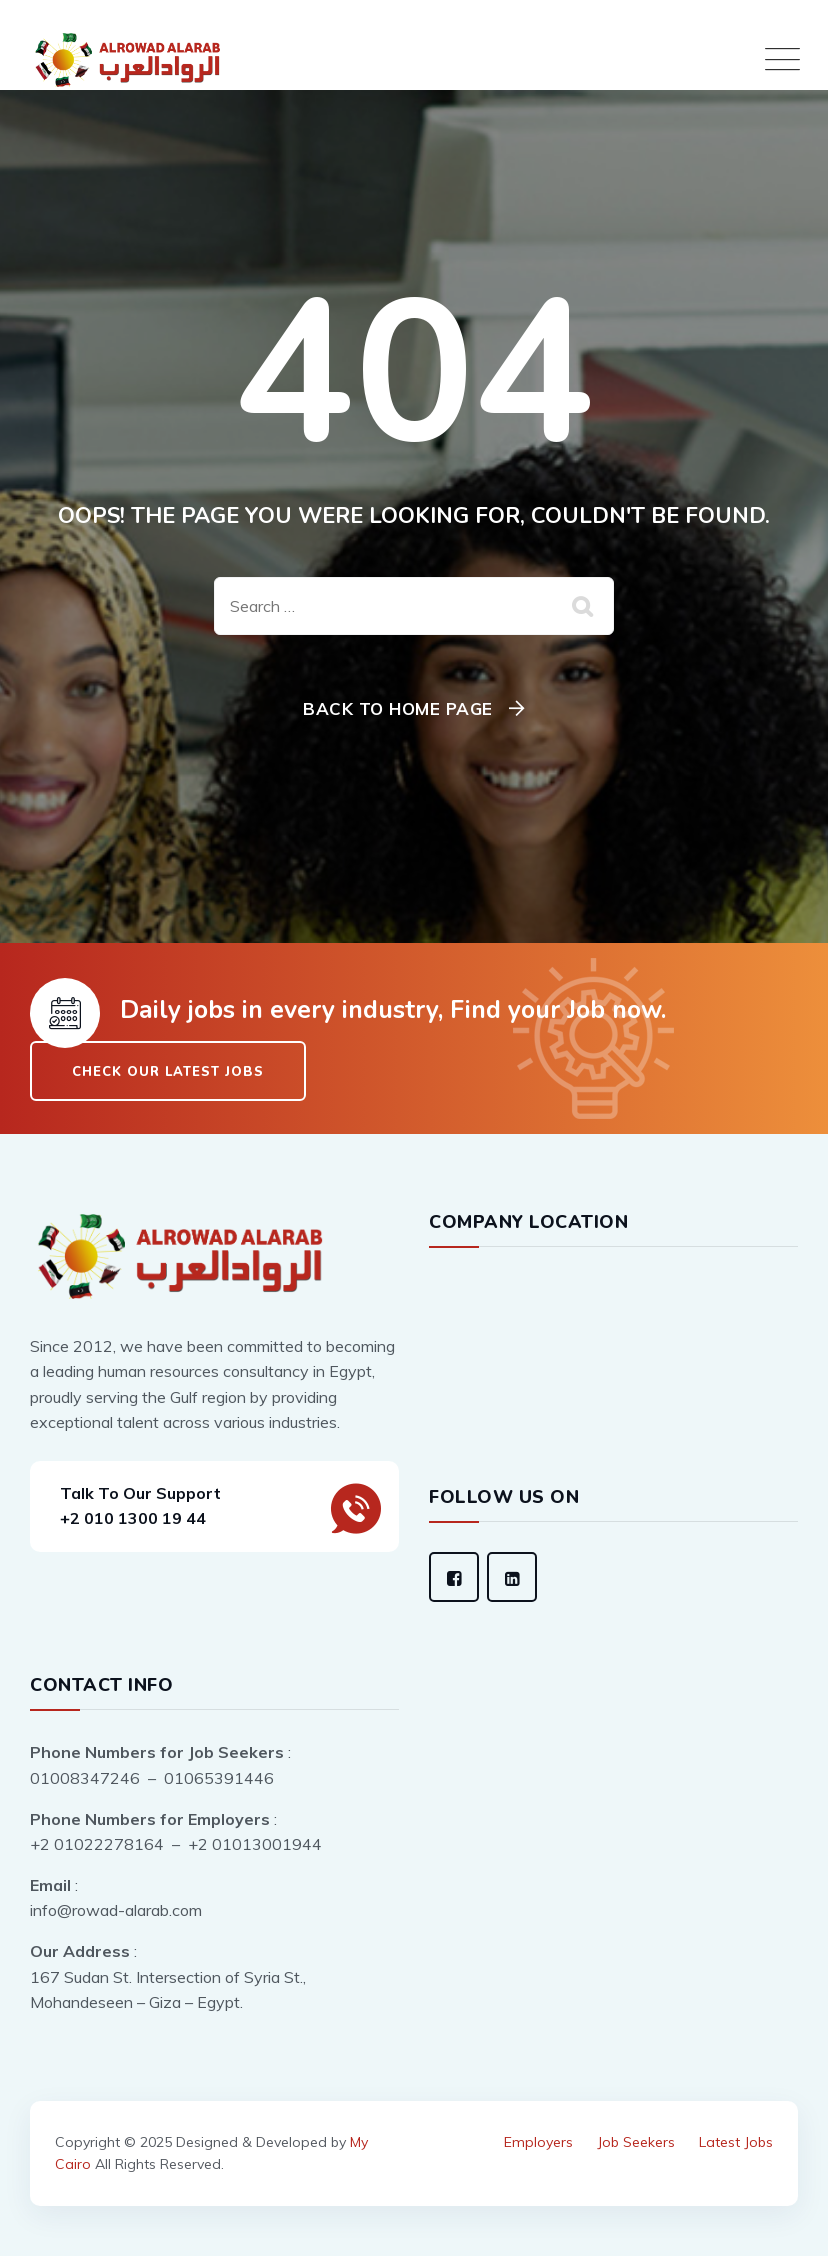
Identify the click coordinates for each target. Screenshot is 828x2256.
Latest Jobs (736, 2142)
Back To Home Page (398, 708)
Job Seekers (636, 2142)
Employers (538, 2142)
